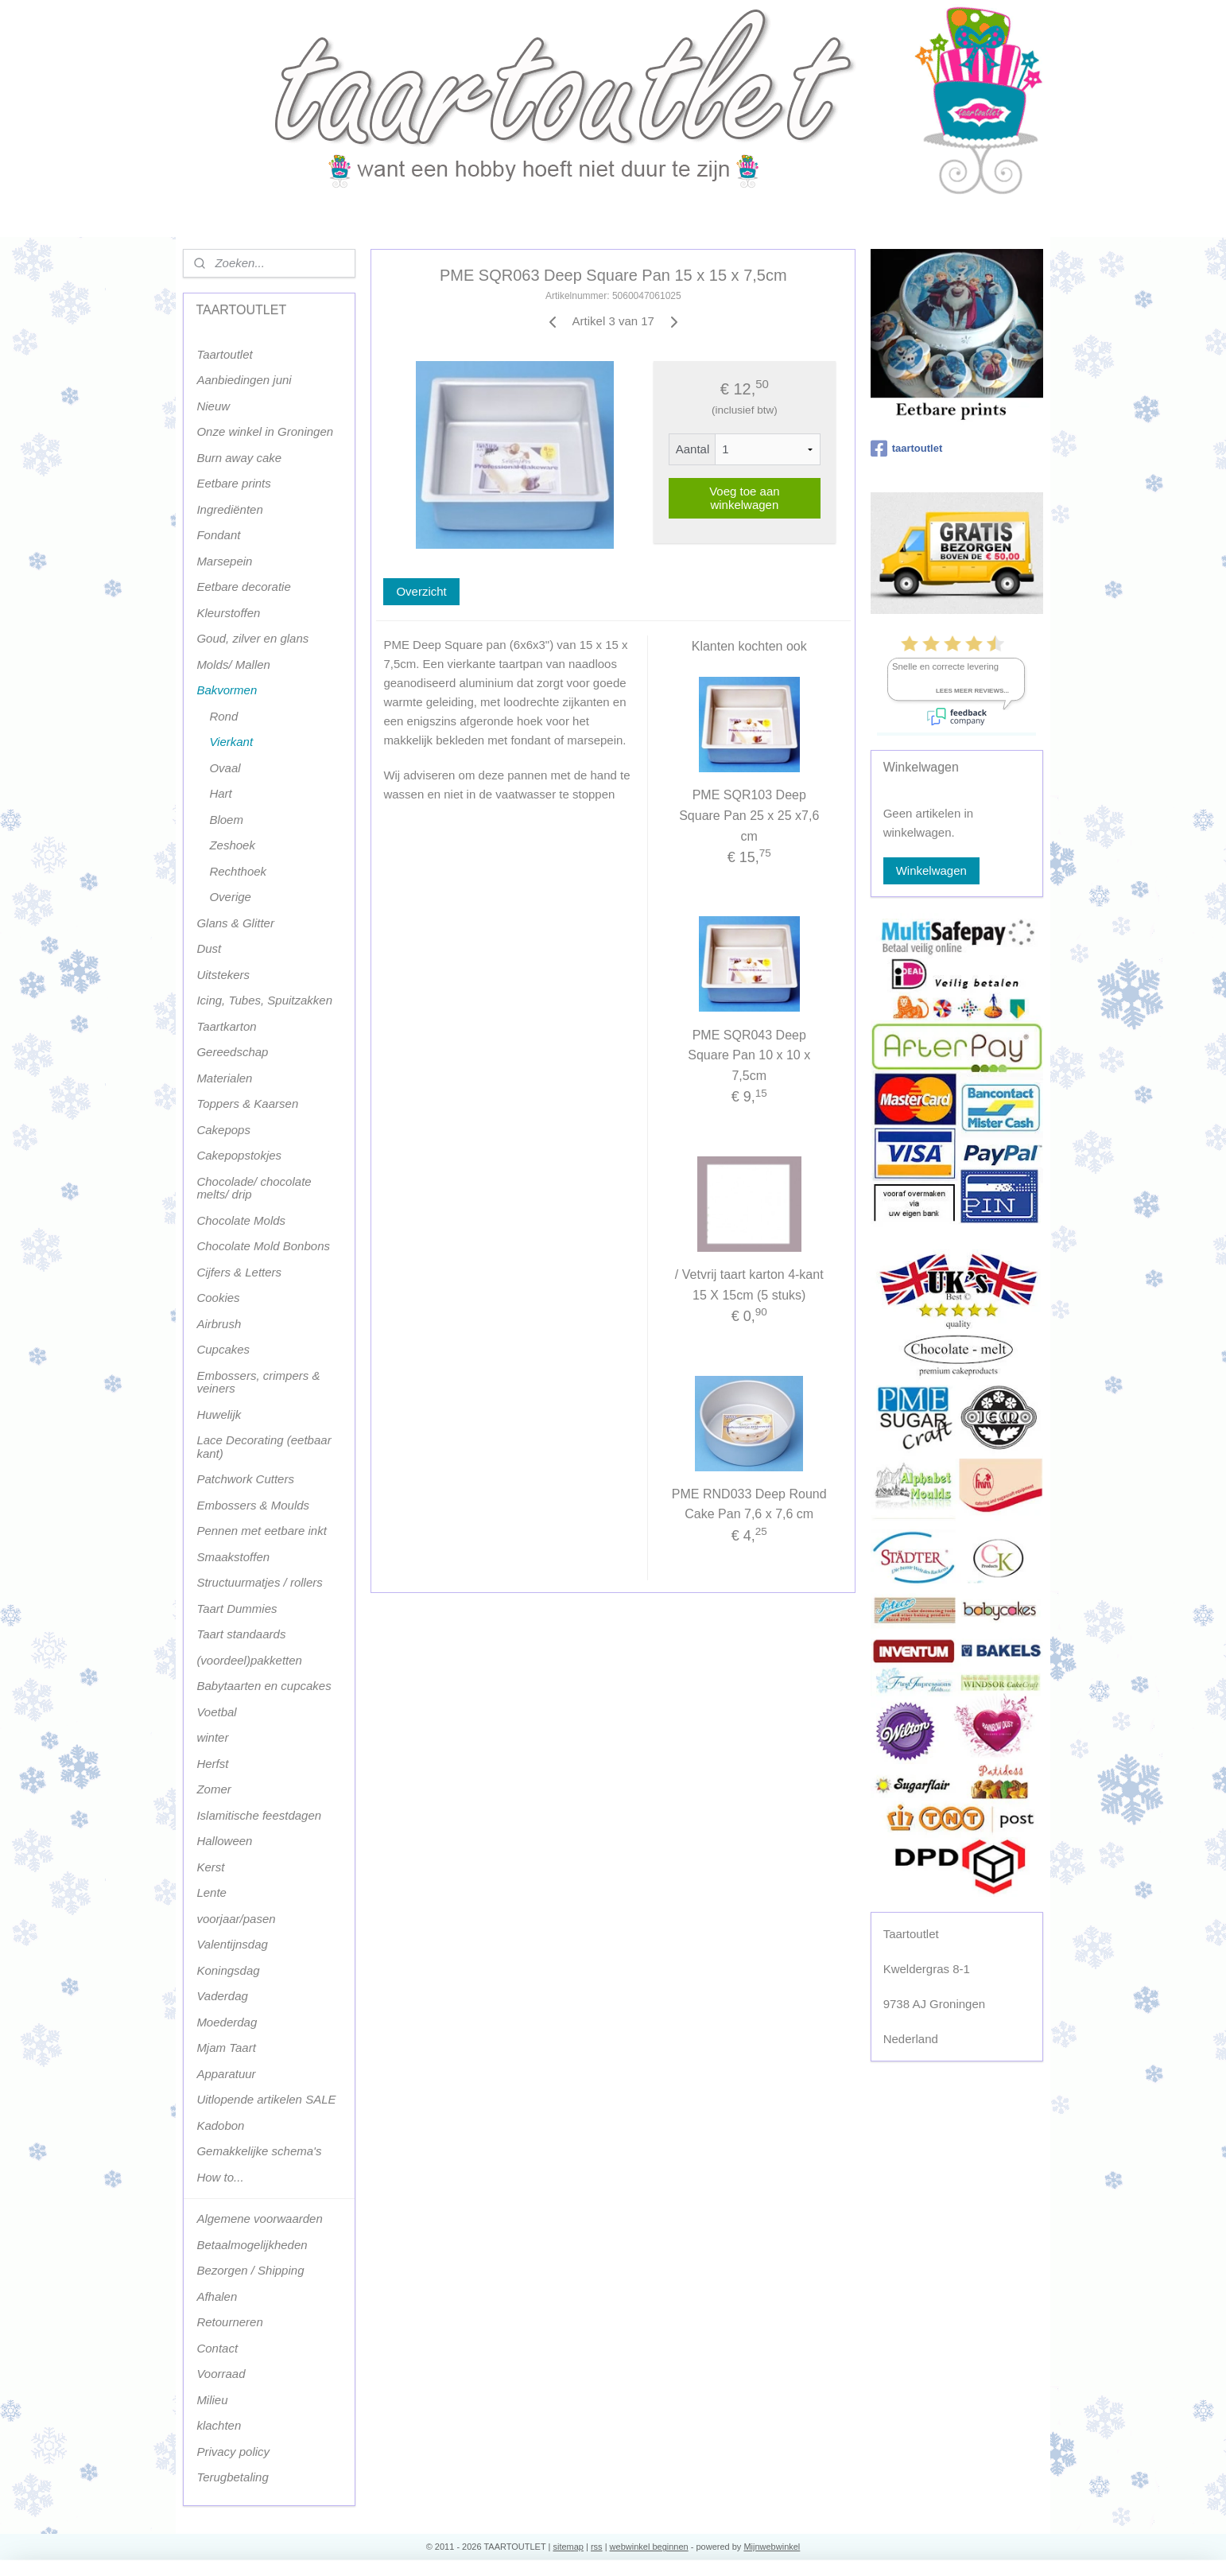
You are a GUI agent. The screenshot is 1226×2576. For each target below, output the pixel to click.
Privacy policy (233, 2451)
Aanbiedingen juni (243, 380)
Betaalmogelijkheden (251, 2245)
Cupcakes (223, 1349)
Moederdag (226, 2022)
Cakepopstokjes (238, 1155)
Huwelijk (218, 1414)
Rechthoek (237, 871)
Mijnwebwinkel (771, 2546)
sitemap (568, 2546)
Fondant (218, 535)
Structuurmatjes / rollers (259, 1582)
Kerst (210, 1867)
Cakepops (223, 1129)
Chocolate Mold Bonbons (263, 1246)
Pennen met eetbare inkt (261, 1530)
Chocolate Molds (240, 1220)
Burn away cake (238, 457)
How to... (219, 2177)
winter (212, 1737)
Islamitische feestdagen (258, 1815)
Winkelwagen (931, 870)
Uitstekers (223, 974)
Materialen (224, 1078)
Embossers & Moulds (252, 1505)
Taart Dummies (236, 1608)
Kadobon (220, 2125)
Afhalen (216, 2296)
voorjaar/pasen (235, 1918)
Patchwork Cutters (245, 1479)
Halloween (224, 1840)
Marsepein (224, 561)
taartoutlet (907, 448)
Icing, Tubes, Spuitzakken (264, 1000)
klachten (218, 2425)
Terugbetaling (232, 2477)
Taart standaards (240, 1634)
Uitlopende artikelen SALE (266, 2099)
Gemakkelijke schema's (258, 2151)
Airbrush (218, 1324)
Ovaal (224, 768)
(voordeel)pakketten (249, 1660)
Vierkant (231, 741)
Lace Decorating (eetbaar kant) (263, 1446)
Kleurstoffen (228, 613)
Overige (230, 896)
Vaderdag (222, 1996)
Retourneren (229, 2322)
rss (597, 2546)
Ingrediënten (229, 509)
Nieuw (213, 406)
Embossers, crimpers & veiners (258, 1382)
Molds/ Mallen (233, 664)
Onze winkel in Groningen (264, 431)
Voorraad (220, 2373)
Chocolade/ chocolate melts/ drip (253, 1188)
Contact (217, 2348)
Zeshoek (232, 845)
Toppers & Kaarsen (247, 1103)
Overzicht (421, 591)
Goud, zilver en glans (252, 638)
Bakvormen (226, 690)
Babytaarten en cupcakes (263, 1685)
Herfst (212, 1763)
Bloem (226, 819)
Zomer (213, 1789)
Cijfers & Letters (238, 1272)
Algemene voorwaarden (259, 2218)
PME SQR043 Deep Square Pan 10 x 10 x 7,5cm (749, 1055)
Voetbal (216, 1712)
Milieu (211, 2400)
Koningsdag (227, 1970)
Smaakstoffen (233, 1557)
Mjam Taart (225, 2047)
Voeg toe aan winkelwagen (744, 497)
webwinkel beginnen (649, 2546)
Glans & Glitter (235, 923)
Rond (223, 716)
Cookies (217, 1297)
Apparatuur (225, 2074)
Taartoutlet (224, 354)
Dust (208, 948)
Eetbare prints (233, 483)
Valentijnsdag (232, 1944)
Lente (211, 1892)
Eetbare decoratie (243, 586)
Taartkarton (226, 1026)
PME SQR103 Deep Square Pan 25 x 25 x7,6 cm (749, 815)
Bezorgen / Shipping (250, 2270)
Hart (220, 793)
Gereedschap (232, 1052)
